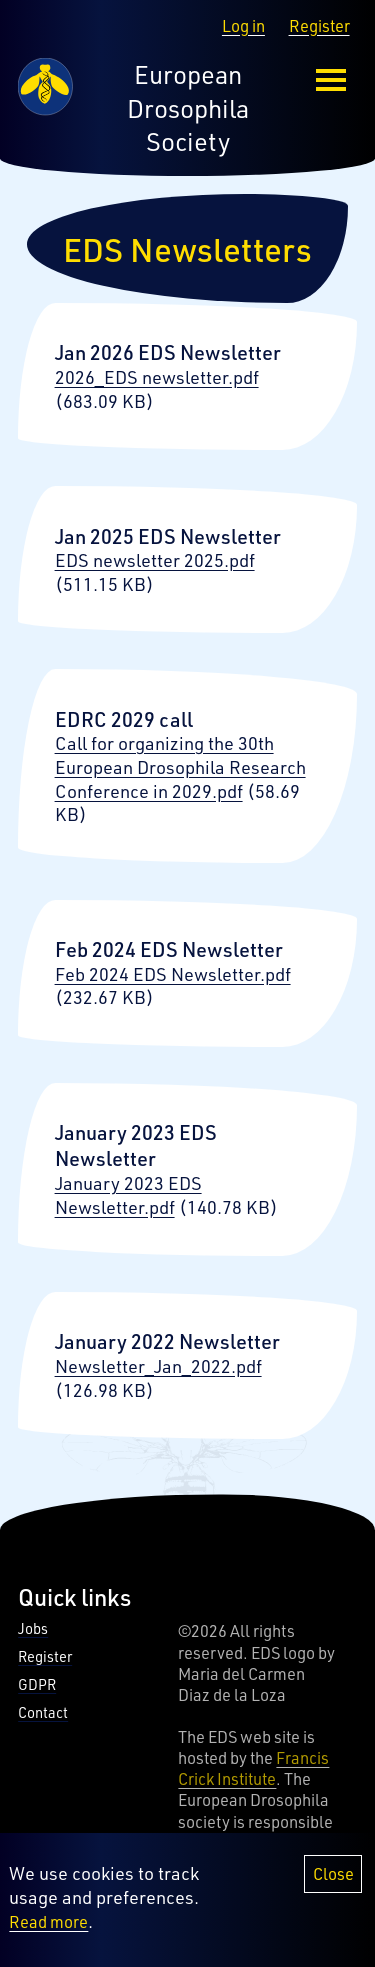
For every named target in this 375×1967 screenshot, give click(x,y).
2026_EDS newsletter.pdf (157, 377)
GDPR (37, 1684)
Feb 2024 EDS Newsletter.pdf (173, 974)
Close (333, 1883)
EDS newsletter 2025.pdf (155, 560)
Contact (43, 1712)
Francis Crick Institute (253, 1768)
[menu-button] (331, 80)
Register (319, 25)
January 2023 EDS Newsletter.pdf (128, 1195)
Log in (243, 25)
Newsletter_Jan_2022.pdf (158, 1366)
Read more (48, 1930)
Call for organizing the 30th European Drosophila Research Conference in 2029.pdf (180, 766)
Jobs (33, 1628)
